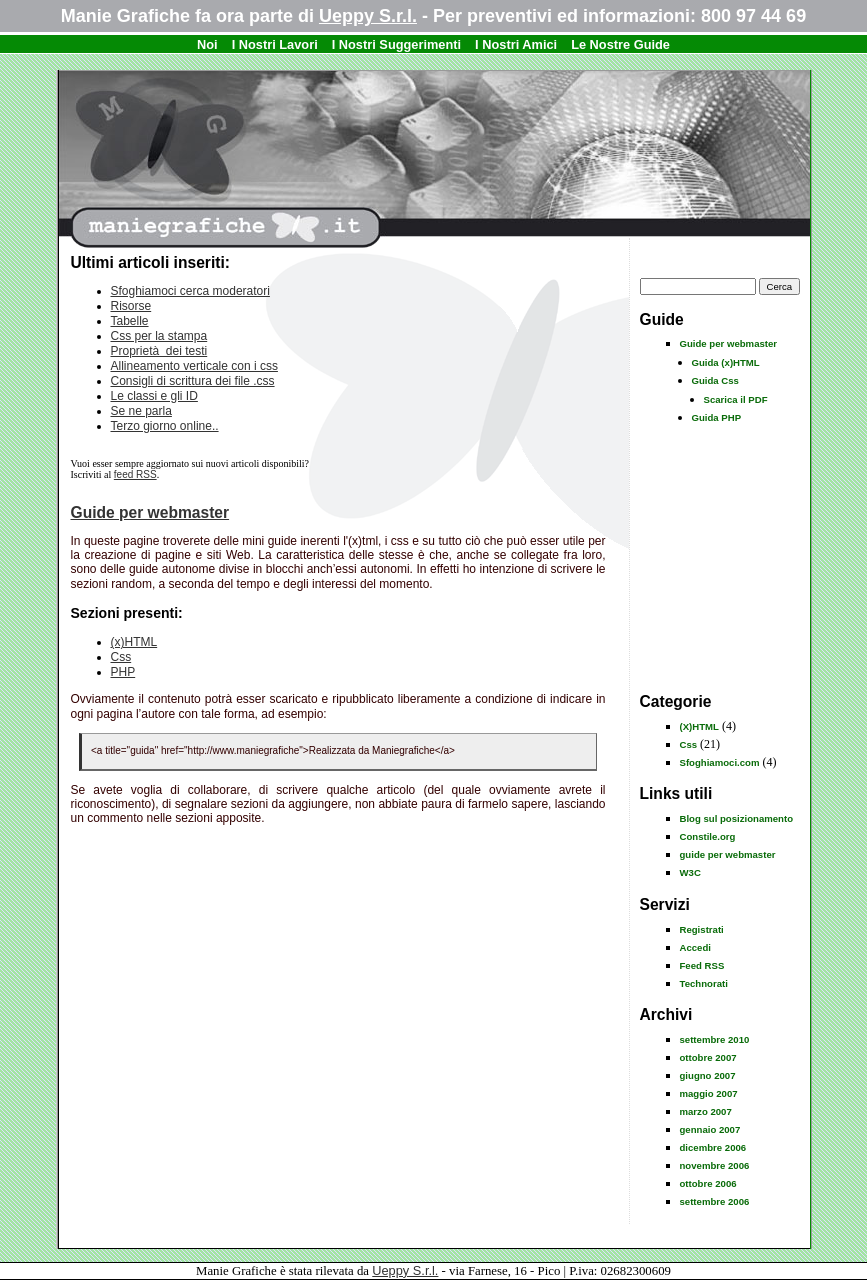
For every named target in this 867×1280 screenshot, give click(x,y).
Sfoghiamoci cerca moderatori (190, 291)
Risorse (131, 306)
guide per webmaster (728, 854)
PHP (123, 672)
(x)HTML (134, 642)
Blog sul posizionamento (737, 818)
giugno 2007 (708, 1075)
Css (689, 744)
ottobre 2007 (708, 1057)
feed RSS (135, 474)
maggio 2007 (709, 1093)
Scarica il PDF (736, 399)
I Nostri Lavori (275, 44)
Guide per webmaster (729, 343)
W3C (690, 872)
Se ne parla (141, 411)
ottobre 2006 (708, 1183)
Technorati (704, 983)
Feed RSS (702, 965)
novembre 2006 (715, 1165)
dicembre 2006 (713, 1147)
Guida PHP (717, 417)
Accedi (695, 947)
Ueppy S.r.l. (368, 16)
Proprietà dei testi (159, 351)
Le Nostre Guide (620, 44)
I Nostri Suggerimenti (396, 44)
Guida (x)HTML (726, 362)
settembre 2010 (715, 1039)
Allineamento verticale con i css (194, 366)
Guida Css (715, 380)
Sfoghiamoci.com (720, 762)
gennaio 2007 (710, 1129)
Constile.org (708, 836)
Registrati (702, 929)
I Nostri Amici (516, 44)
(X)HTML (699, 726)
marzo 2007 (706, 1111)
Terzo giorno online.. (165, 426)
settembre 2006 (715, 1201)
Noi (207, 44)
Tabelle (130, 321)
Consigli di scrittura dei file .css (193, 381)
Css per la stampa (159, 336)
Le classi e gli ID (154, 396)
